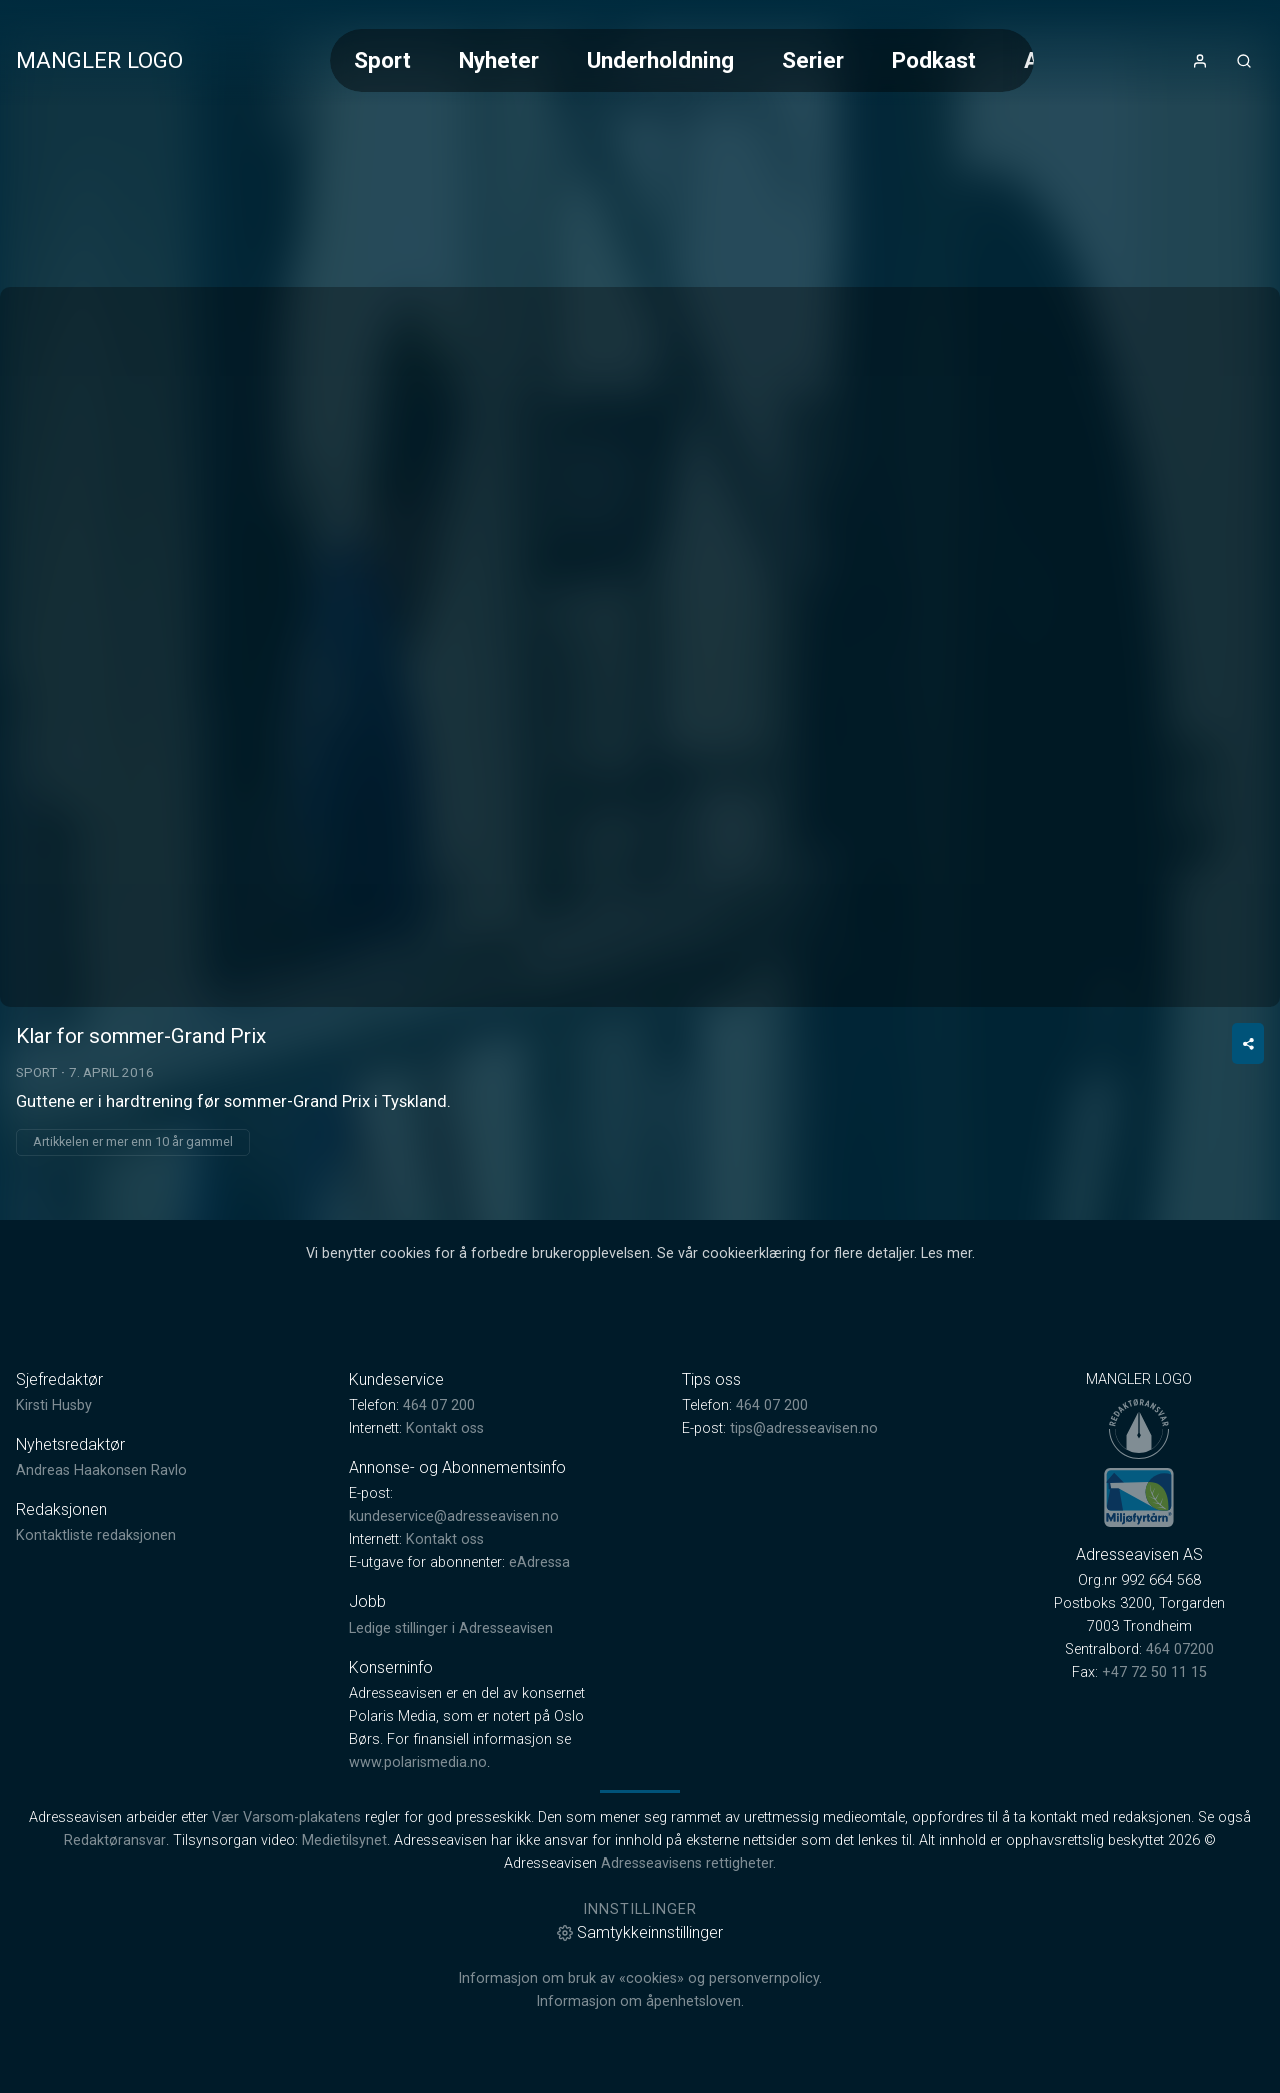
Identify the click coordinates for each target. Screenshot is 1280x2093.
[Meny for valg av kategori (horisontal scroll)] (682, 60)
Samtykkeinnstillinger (640, 1932)
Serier (813, 60)
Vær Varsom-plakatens (286, 1817)
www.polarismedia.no (418, 1762)
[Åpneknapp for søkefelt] (1244, 61)
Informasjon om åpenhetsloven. (640, 2001)
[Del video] (1248, 1043)
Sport (382, 60)
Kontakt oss (445, 1428)
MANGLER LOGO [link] (99, 60)
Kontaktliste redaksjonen (96, 1535)
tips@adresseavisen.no (804, 1428)
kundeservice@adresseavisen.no (454, 1516)
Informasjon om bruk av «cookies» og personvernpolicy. (640, 1978)
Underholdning (660, 60)
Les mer (946, 1253)
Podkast (934, 60)
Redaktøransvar (115, 1840)
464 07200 (1180, 1649)
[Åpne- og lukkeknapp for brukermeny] (1200, 61)
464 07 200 (439, 1405)
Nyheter (499, 60)
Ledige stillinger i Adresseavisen (451, 1628)
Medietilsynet (344, 1840)
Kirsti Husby (54, 1405)
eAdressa (539, 1562)
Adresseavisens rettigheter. (688, 1863)
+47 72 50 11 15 (1154, 1672)
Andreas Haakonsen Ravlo (101, 1470)
